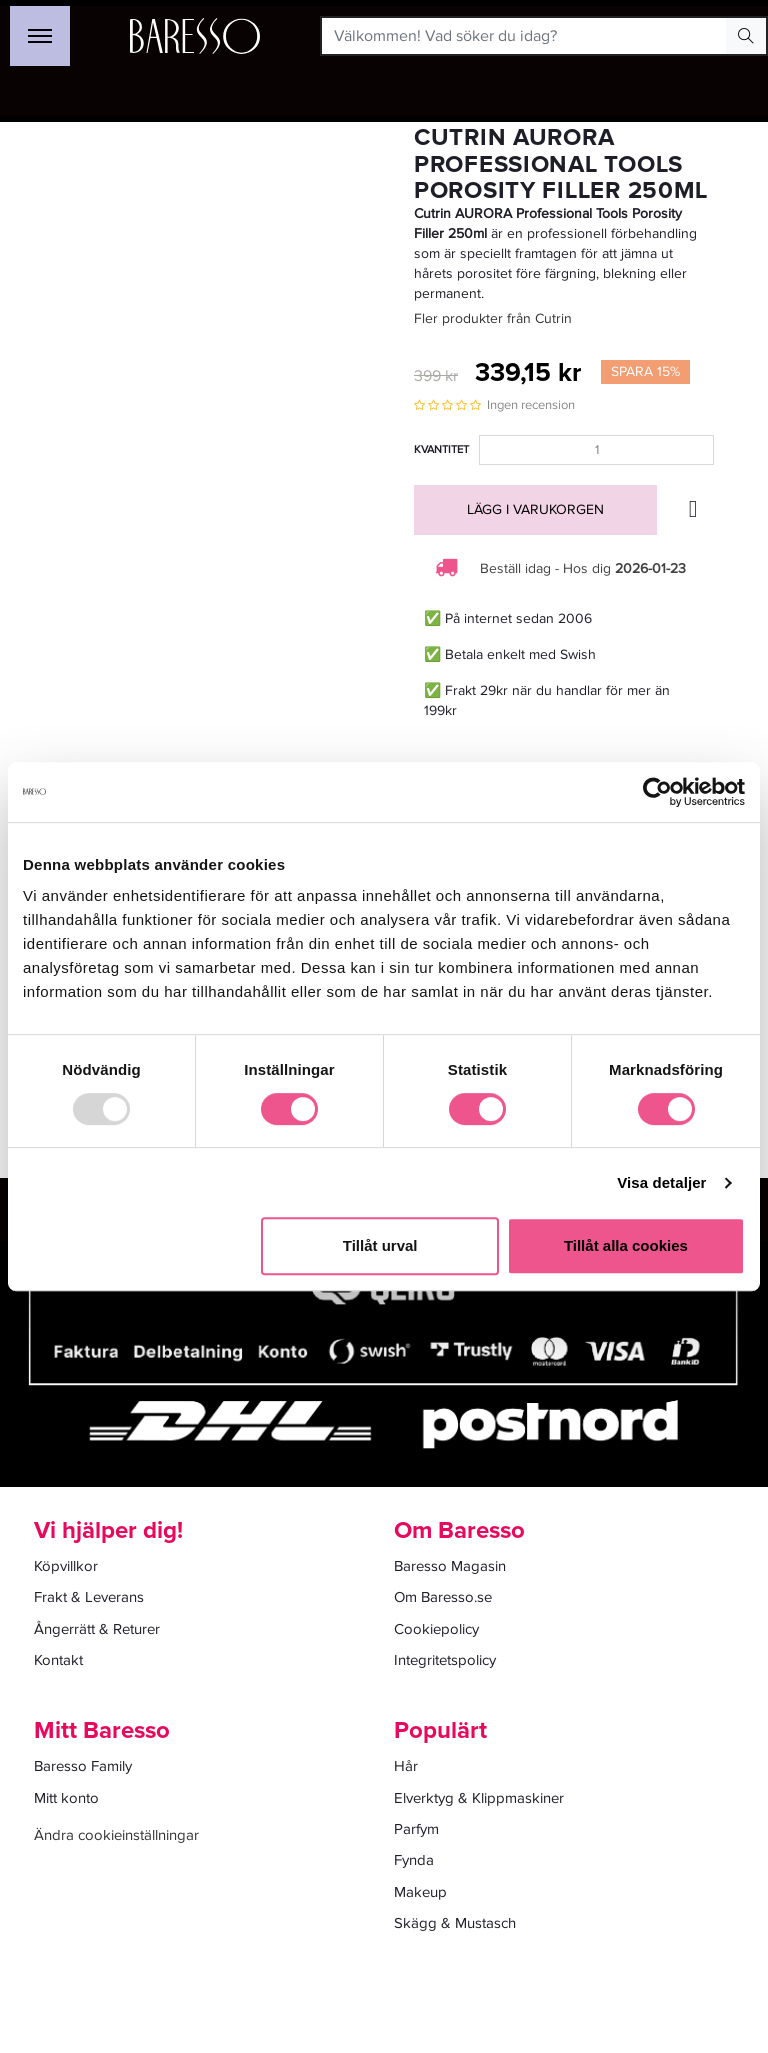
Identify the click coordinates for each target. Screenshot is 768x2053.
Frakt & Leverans (89, 1597)
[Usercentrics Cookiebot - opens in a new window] (657, 792)
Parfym (416, 1829)
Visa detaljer (661, 1182)
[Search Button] (746, 36)
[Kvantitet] (596, 450)
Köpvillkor (66, 1566)
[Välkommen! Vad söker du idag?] (524, 36)
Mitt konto (66, 1798)
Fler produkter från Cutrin (493, 318)
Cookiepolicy (436, 1629)
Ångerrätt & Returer (97, 1629)
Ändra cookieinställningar (116, 1835)
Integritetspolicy (445, 1660)
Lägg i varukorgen (535, 509)
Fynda (414, 1860)
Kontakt (58, 1660)
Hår (406, 1766)
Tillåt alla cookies (626, 1245)
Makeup (420, 1892)
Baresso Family (83, 1766)
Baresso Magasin (450, 1566)
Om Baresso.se (443, 1597)
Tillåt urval (380, 1245)
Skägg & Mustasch (455, 1923)
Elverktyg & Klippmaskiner (479, 1798)
